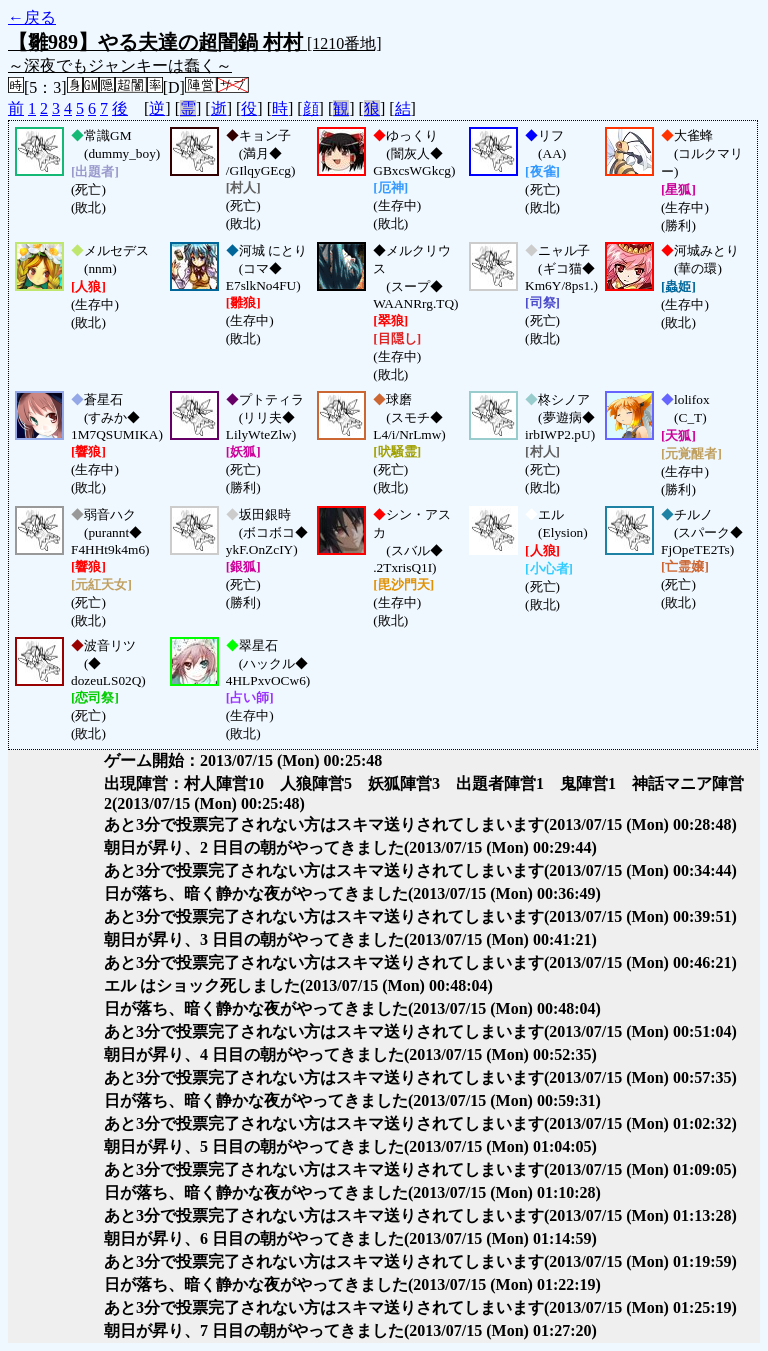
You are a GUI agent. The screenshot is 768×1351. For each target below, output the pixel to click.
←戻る (32, 17)
